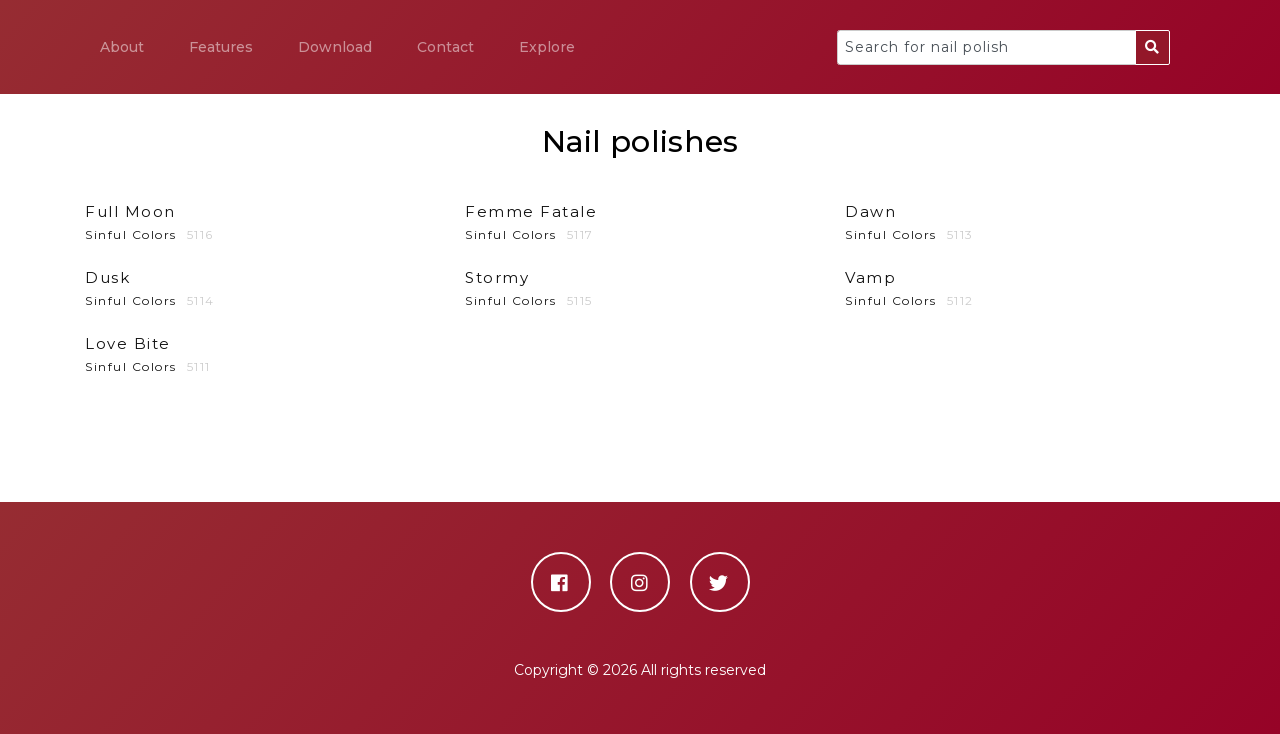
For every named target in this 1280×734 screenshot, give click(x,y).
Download (335, 47)
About (122, 47)
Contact (445, 47)
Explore (547, 47)
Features (221, 47)
